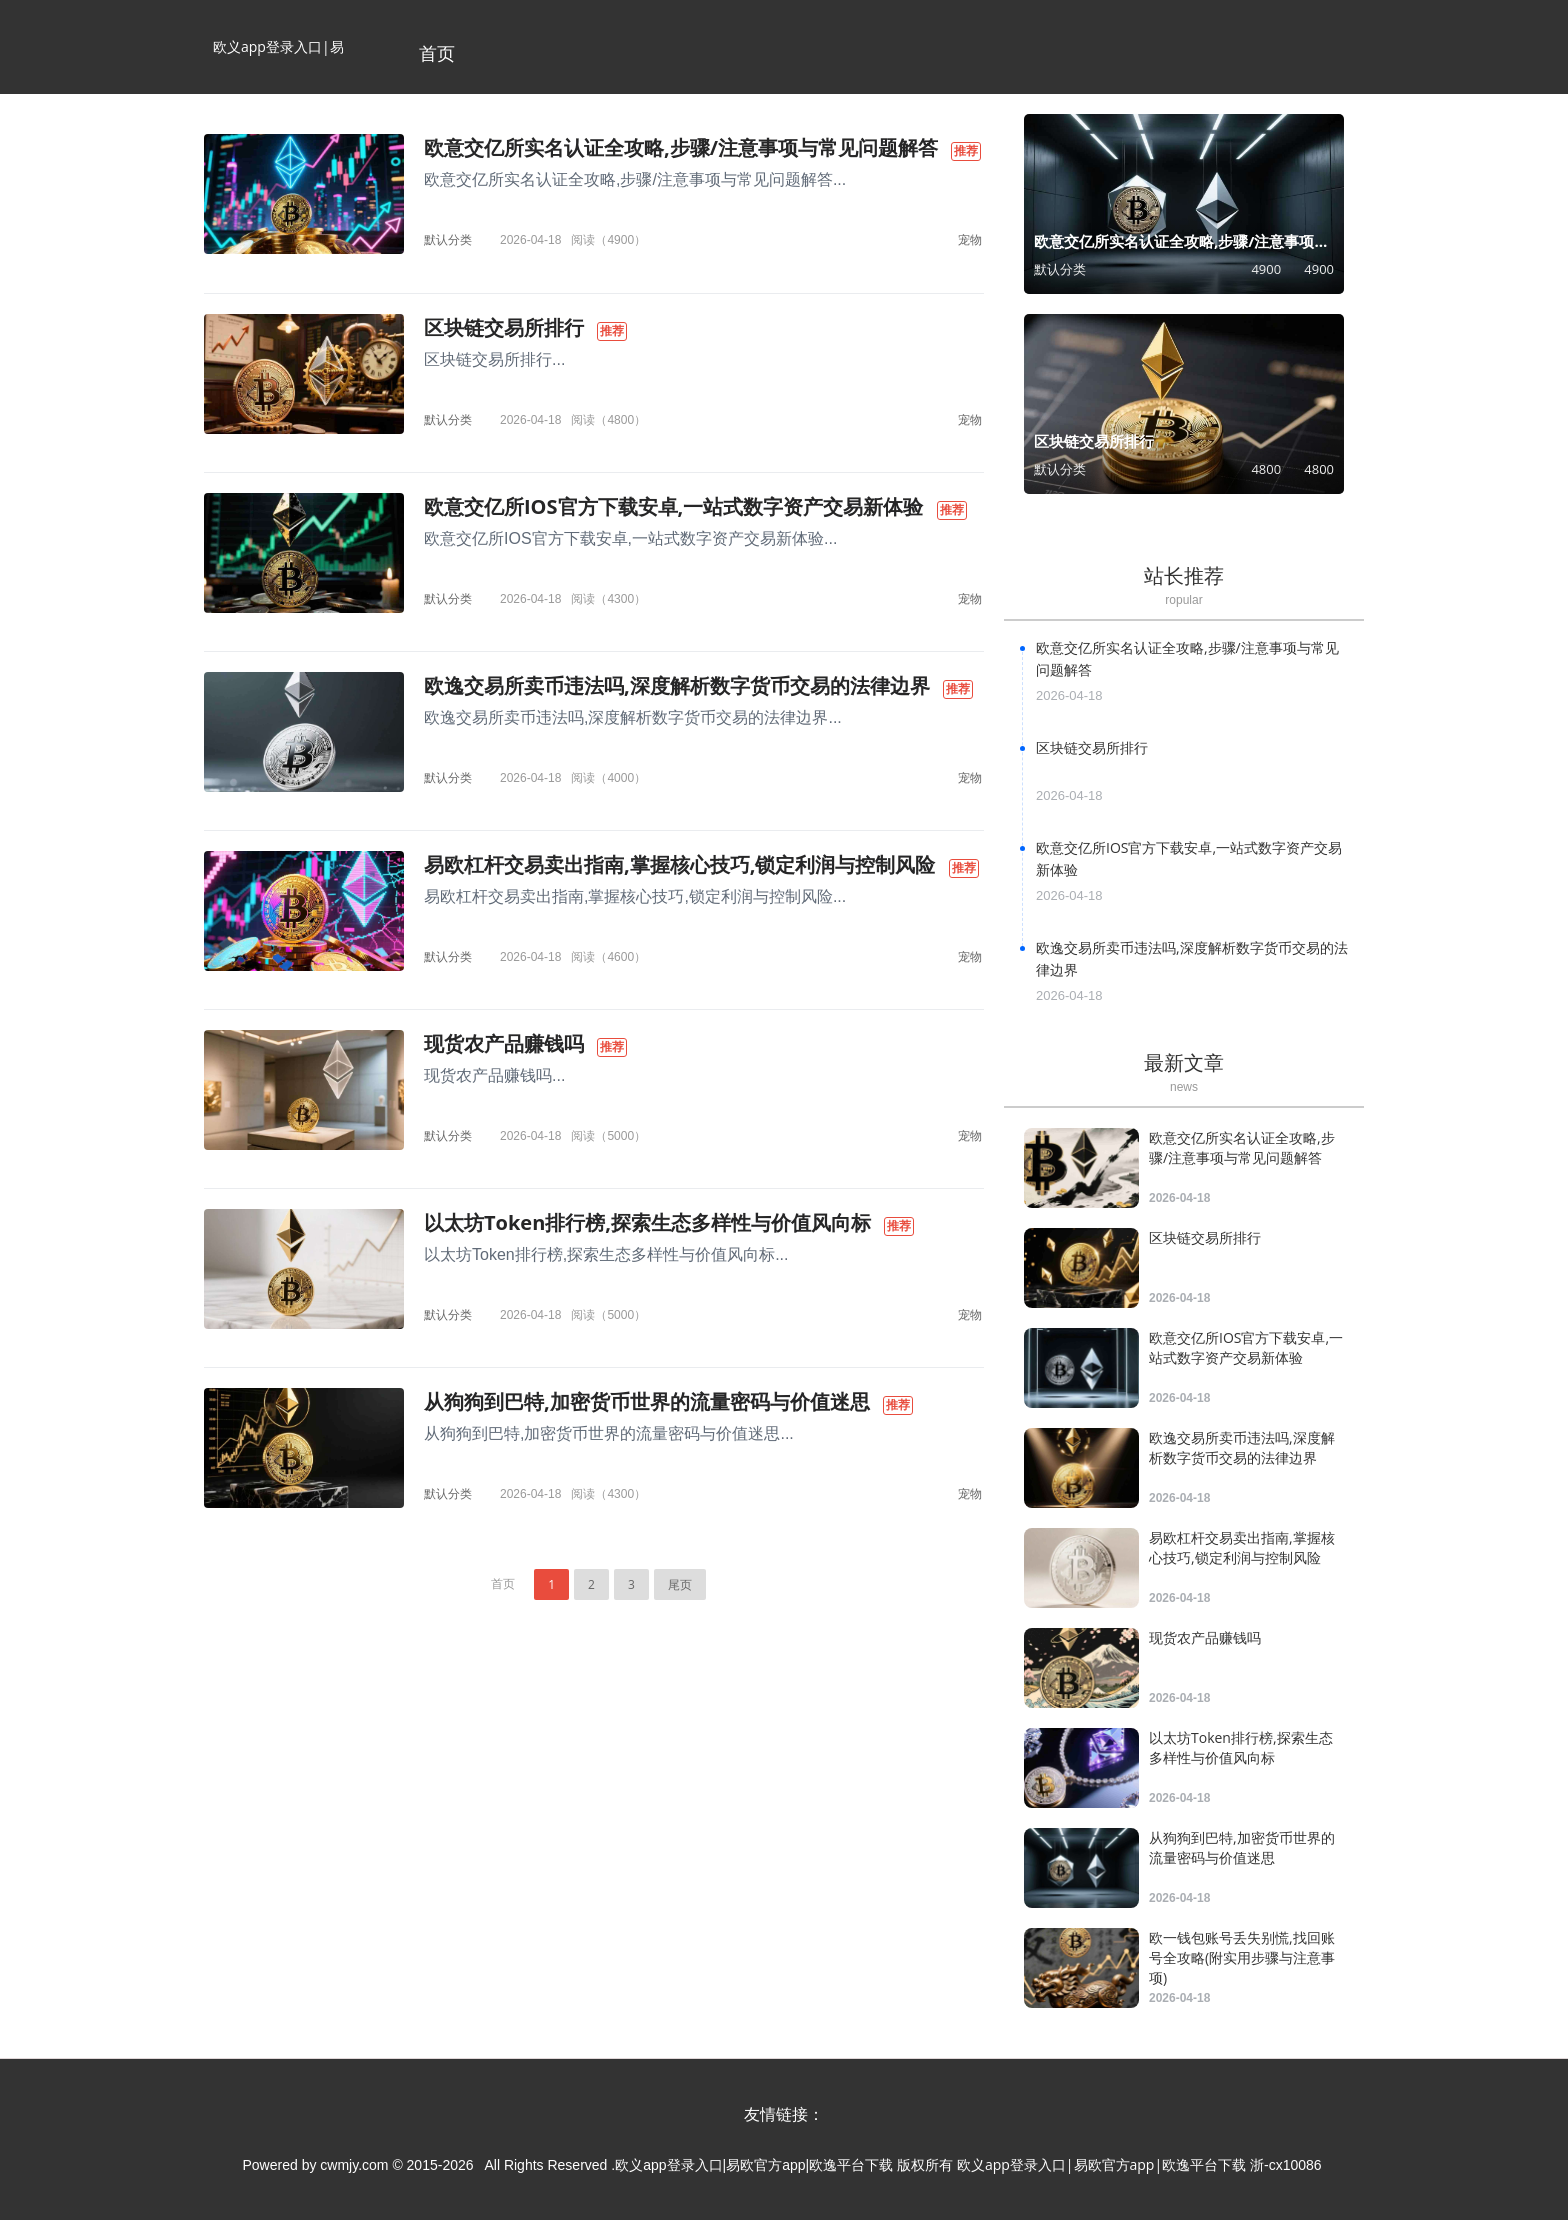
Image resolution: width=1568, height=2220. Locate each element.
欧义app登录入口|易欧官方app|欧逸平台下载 (278, 65)
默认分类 (448, 239)
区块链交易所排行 (504, 327)
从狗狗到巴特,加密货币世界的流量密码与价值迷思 (647, 1401)
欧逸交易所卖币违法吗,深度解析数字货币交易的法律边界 (677, 685)
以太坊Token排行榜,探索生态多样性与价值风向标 (647, 1222)
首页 (437, 53)
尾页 (680, 1584)
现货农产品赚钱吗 (504, 1043)
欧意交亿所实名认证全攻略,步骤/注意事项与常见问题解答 (681, 147)
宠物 (970, 239)
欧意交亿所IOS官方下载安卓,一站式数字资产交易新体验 (673, 506)
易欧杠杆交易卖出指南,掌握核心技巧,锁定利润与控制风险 (679, 864)
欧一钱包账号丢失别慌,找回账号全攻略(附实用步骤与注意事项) (1242, 1957)
